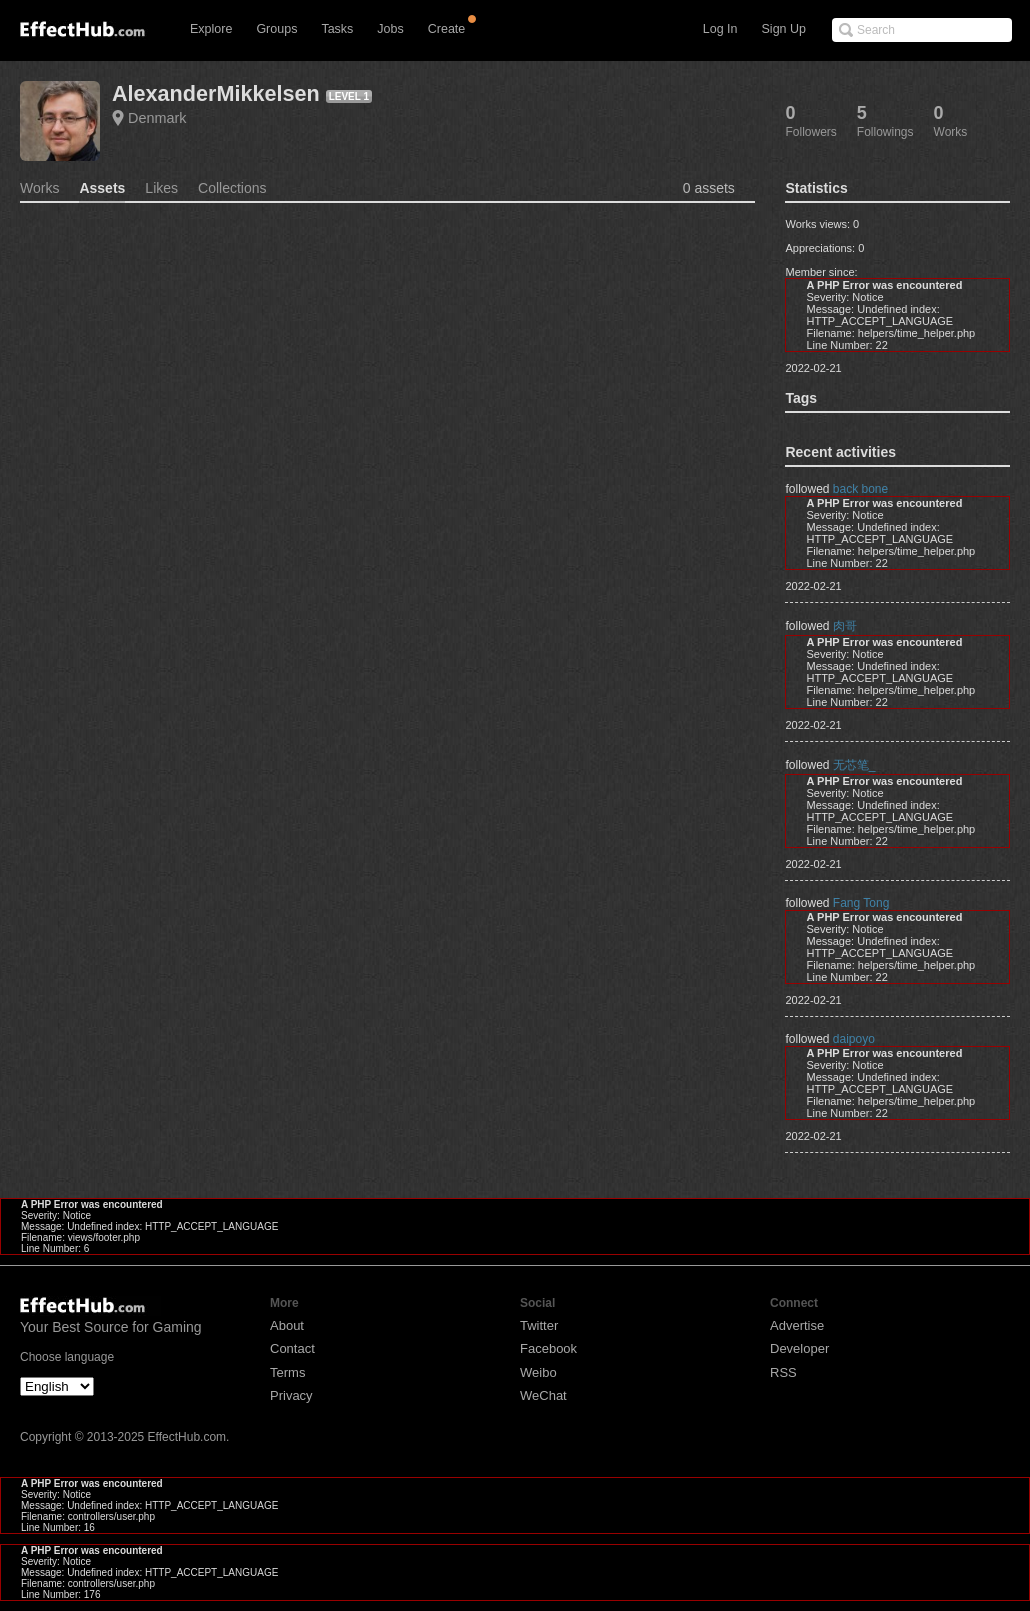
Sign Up (784, 29)
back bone (860, 489)
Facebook (548, 1348)
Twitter (539, 1325)
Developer (799, 1348)
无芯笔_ (854, 765)
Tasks (337, 29)
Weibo (538, 1372)
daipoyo (854, 1039)
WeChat (543, 1395)
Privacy (291, 1395)
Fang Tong (861, 903)
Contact (292, 1348)
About (287, 1325)
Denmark (157, 118)
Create (447, 29)
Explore (211, 29)
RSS (783, 1372)
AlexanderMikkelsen (216, 93)
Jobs (390, 29)
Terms (287, 1372)
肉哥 (845, 626)
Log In (720, 29)
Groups (276, 29)
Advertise (797, 1325)
